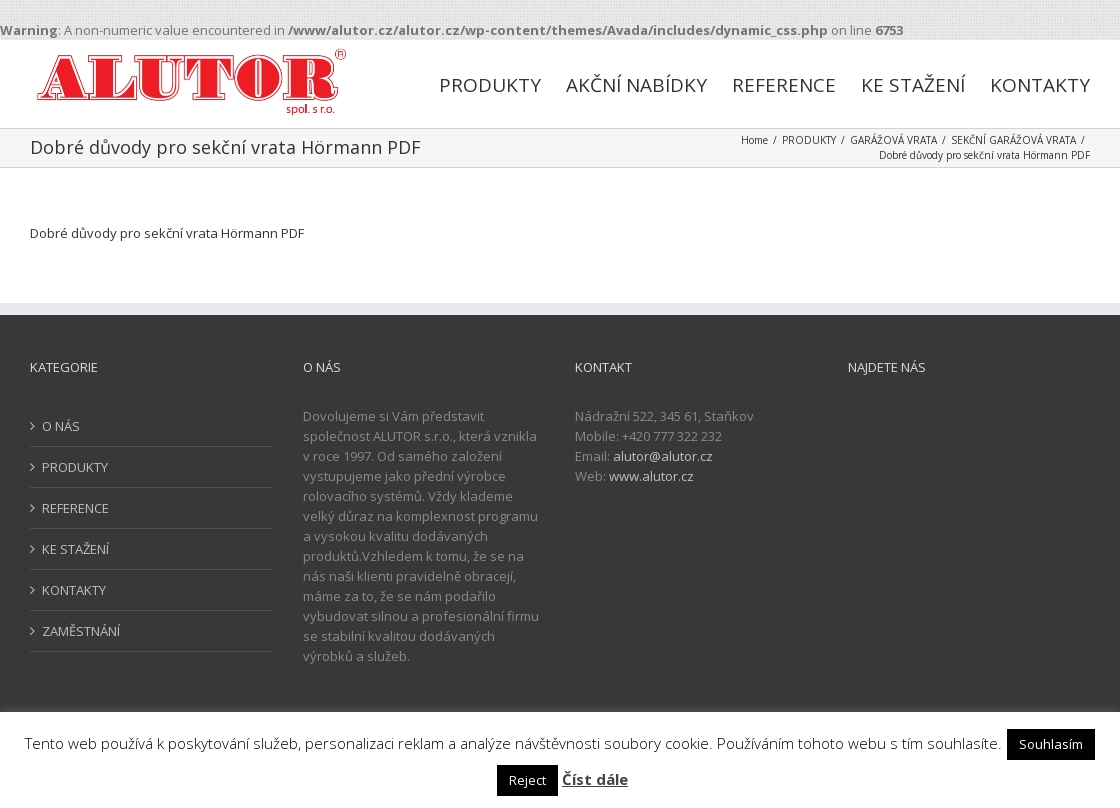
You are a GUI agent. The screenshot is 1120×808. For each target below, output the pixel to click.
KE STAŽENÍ (75, 549)
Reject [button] (527, 780)
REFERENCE (75, 508)
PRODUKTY (75, 467)
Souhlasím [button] (1051, 744)
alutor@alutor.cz (663, 456)
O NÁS (61, 426)
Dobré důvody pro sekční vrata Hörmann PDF (167, 233)
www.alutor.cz (651, 476)
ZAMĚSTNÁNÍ (81, 631)
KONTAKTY (74, 590)
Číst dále (595, 779)
